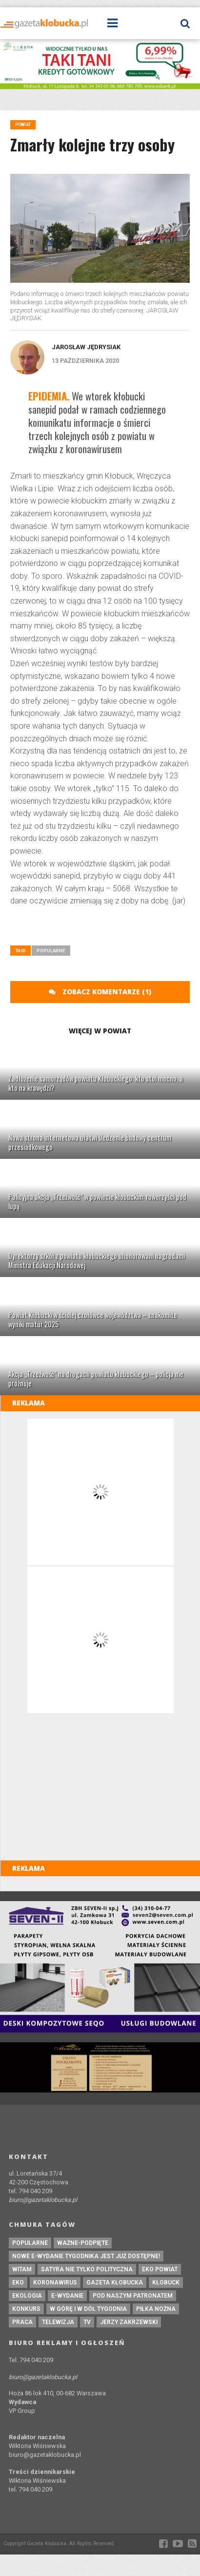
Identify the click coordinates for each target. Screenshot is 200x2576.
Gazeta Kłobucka (114, 2282)
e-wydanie (67, 2295)
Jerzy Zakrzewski (129, 2322)
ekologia (27, 2295)
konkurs (26, 2308)
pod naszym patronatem (133, 2295)
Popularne (51, 950)
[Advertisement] (105, 929)
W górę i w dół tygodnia (88, 2308)
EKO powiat (160, 2269)
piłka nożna (156, 2308)
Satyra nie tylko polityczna (87, 2269)
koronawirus (55, 2282)
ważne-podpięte (82, 2243)
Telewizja (58, 2322)
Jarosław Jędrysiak (86, 347)
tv (87, 2322)
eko (18, 2282)
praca (22, 2322)
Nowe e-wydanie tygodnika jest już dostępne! (86, 2256)
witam (22, 2269)
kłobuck (166, 2282)
